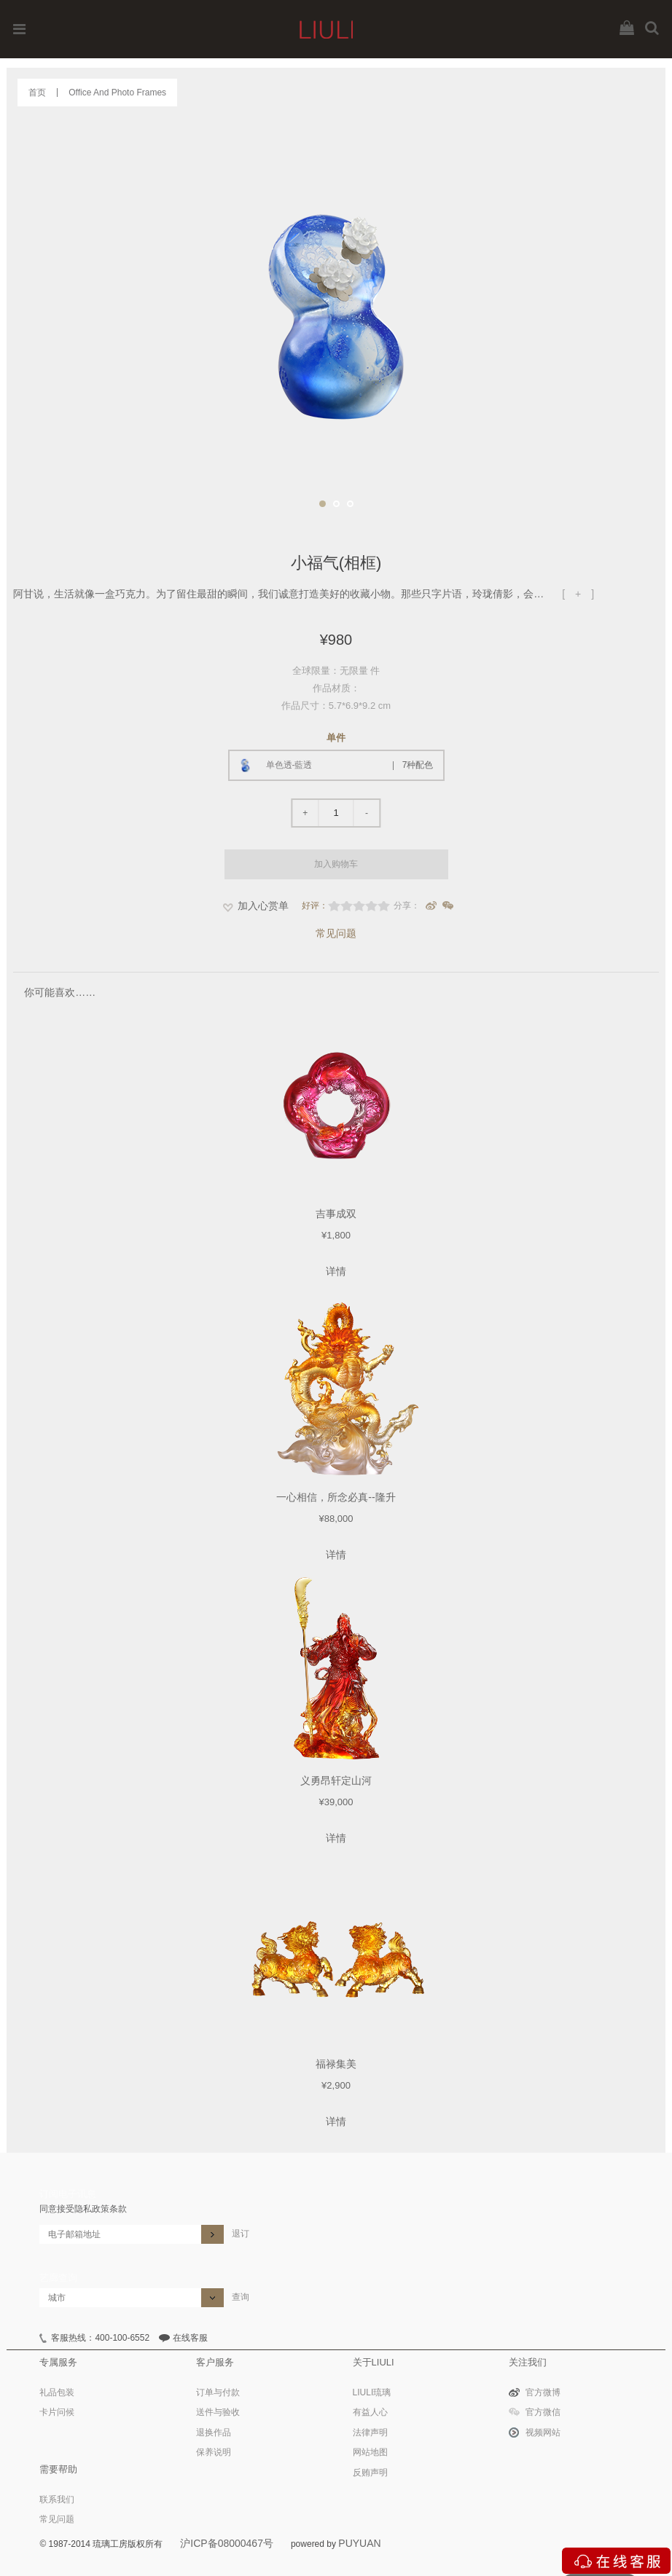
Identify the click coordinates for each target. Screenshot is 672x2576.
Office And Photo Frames (117, 92)
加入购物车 (336, 864)
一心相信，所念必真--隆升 (335, 1497)
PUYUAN (359, 2543)
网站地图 (370, 2452)
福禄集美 (336, 2064)
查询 (240, 2297)
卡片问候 (56, 2412)
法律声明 (370, 2432)
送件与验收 (218, 2412)
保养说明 (213, 2452)
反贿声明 (370, 2472)
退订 (240, 2234)
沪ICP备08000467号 (226, 2543)
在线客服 (190, 2338)
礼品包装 (56, 2392)
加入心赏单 (263, 905)
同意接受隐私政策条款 (83, 2208)
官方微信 (543, 2412)
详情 (336, 1271)
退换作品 (213, 2432)
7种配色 (418, 765)
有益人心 (370, 2412)
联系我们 (56, 2499)
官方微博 (543, 2392)
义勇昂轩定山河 (336, 1780)
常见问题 (336, 933)
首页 (37, 92)
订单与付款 (218, 2392)
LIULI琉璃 (372, 2392)
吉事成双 (336, 1214)
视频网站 (543, 2432)
